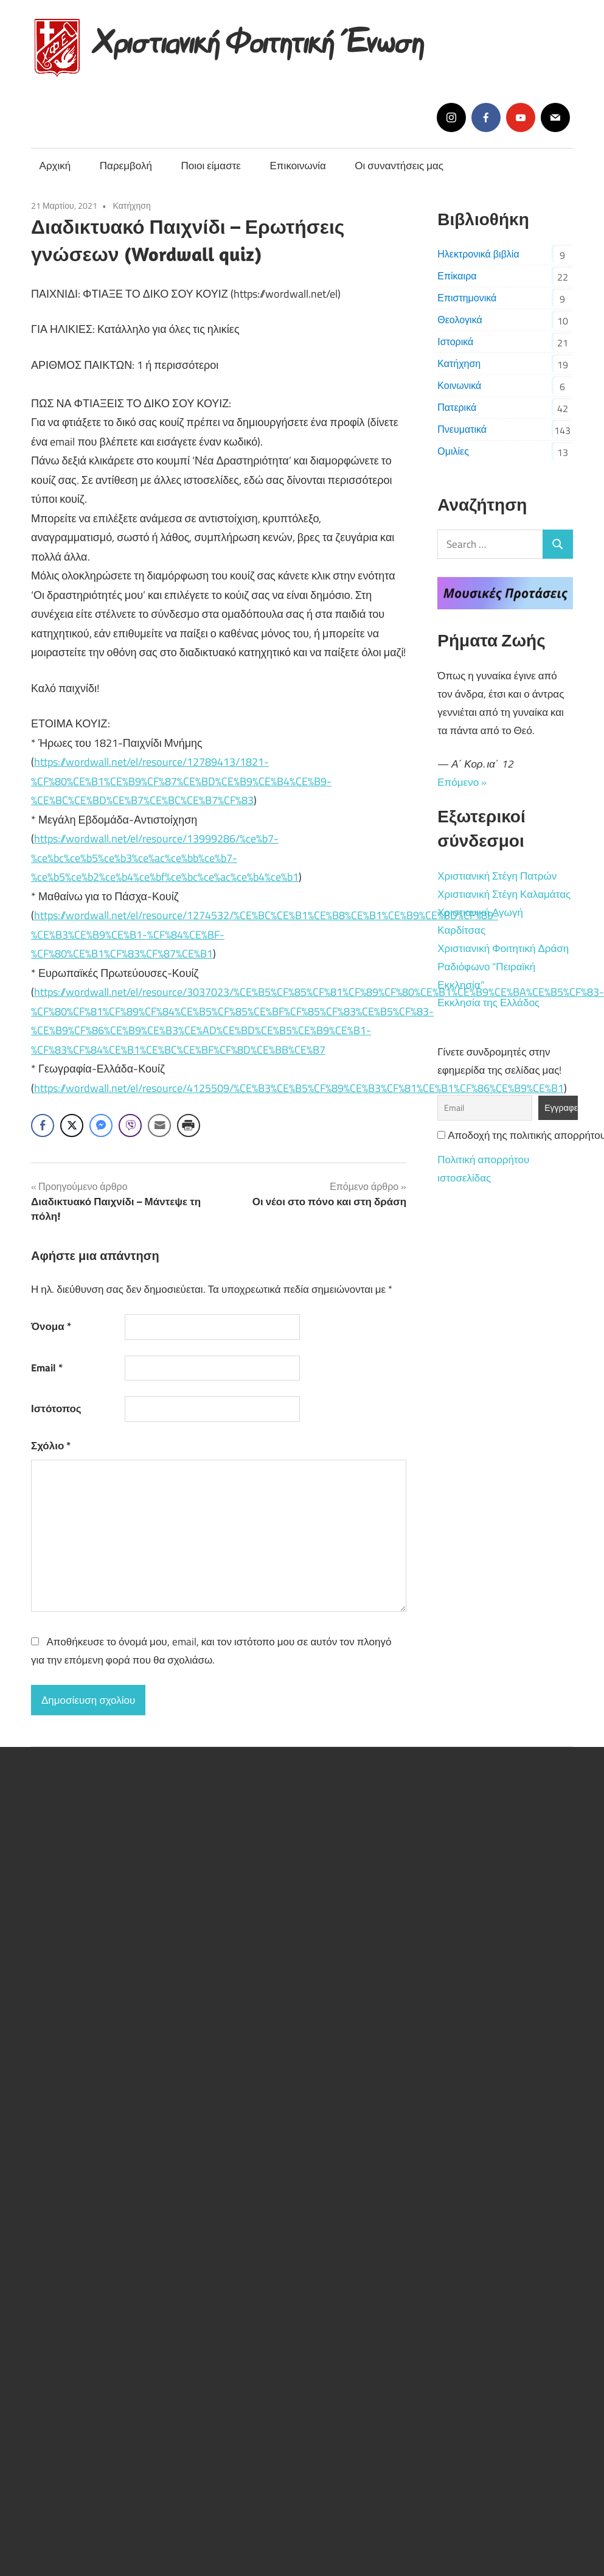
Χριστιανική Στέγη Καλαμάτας (504, 894)
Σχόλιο (51, 1446)
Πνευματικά (462, 429)
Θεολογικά (459, 319)
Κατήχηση (132, 205)
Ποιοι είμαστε (211, 165)
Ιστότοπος (56, 1408)
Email (47, 1368)
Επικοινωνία (298, 165)
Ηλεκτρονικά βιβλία (478, 254)
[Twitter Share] (71, 1125)
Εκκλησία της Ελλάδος (488, 1002)
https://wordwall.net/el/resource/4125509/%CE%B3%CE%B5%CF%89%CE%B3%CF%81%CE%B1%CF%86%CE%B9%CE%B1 (299, 1088)
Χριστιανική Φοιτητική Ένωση (259, 38)
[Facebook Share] (42, 1125)
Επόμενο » (462, 782)
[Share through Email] (159, 1125)
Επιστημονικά (466, 297)
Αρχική (55, 165)
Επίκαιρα (456, 275)
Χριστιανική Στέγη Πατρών (497, 876)
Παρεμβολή (126, 165)
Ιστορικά (455, 341)
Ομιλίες (453, 451)
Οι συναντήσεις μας (399, 165)
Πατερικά (456, 407)
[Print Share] (188, 1125)
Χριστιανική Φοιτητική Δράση (503, 948)
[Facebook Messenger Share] (101, 1125)
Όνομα (51, 1326)
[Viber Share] (130, 1125)
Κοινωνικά (459, 385)
